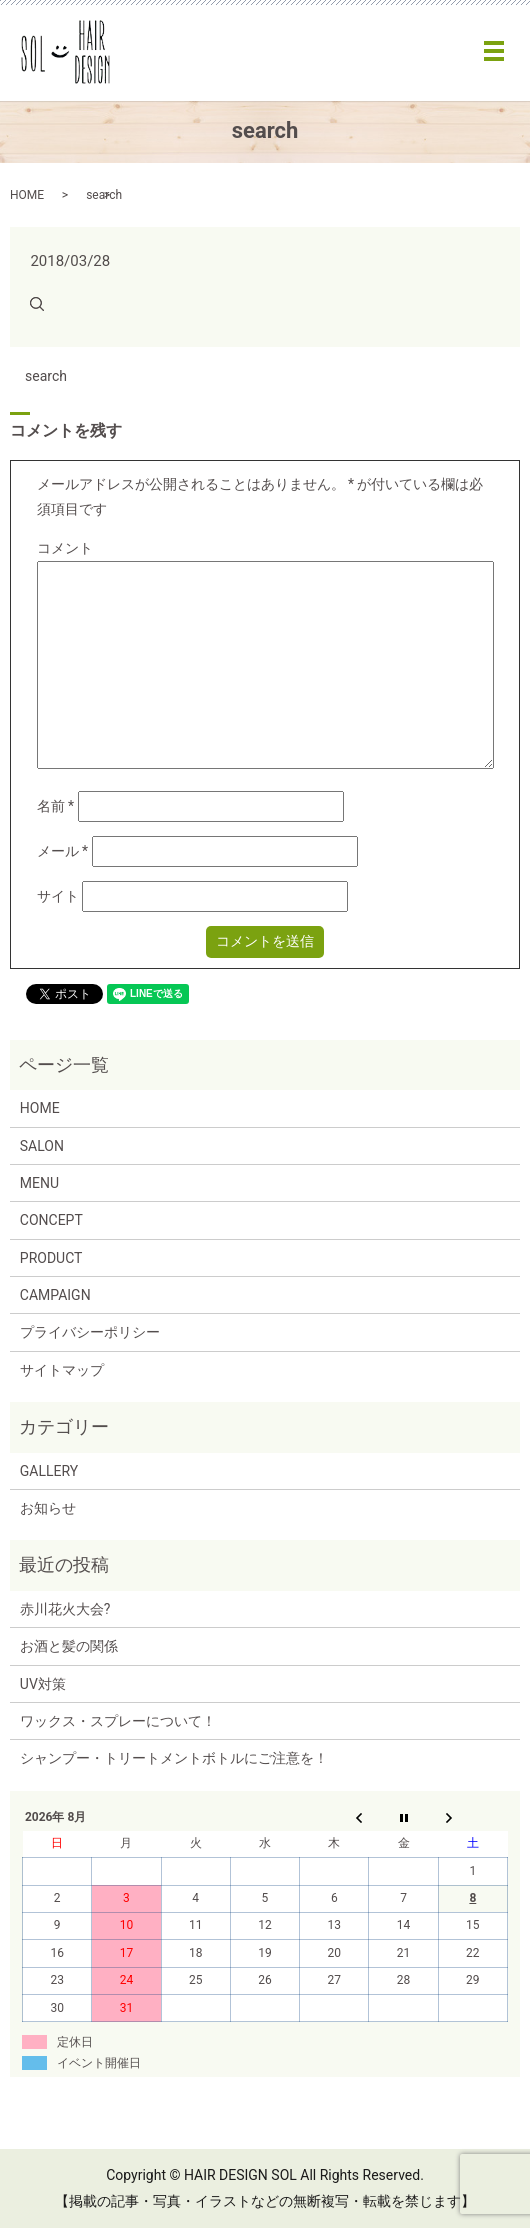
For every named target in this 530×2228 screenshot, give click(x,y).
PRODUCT (51, 1258)
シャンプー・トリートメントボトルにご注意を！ (174, 1758)
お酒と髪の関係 (69, 1646)
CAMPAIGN (55, 1295)
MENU (39, 1183)
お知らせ (48, 1508)
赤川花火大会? (65, 1609)
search (46, 376)
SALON (42, 1146)
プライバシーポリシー (90, 1332)
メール (63, 851)
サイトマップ (62, 1370)
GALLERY (49, 1471)
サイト (58, 896)
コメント (65, 548)
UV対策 (43, 1684)
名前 (56, 806)
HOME (27, 195)
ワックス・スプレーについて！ (118, 1721)
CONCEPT (51, 1220)
